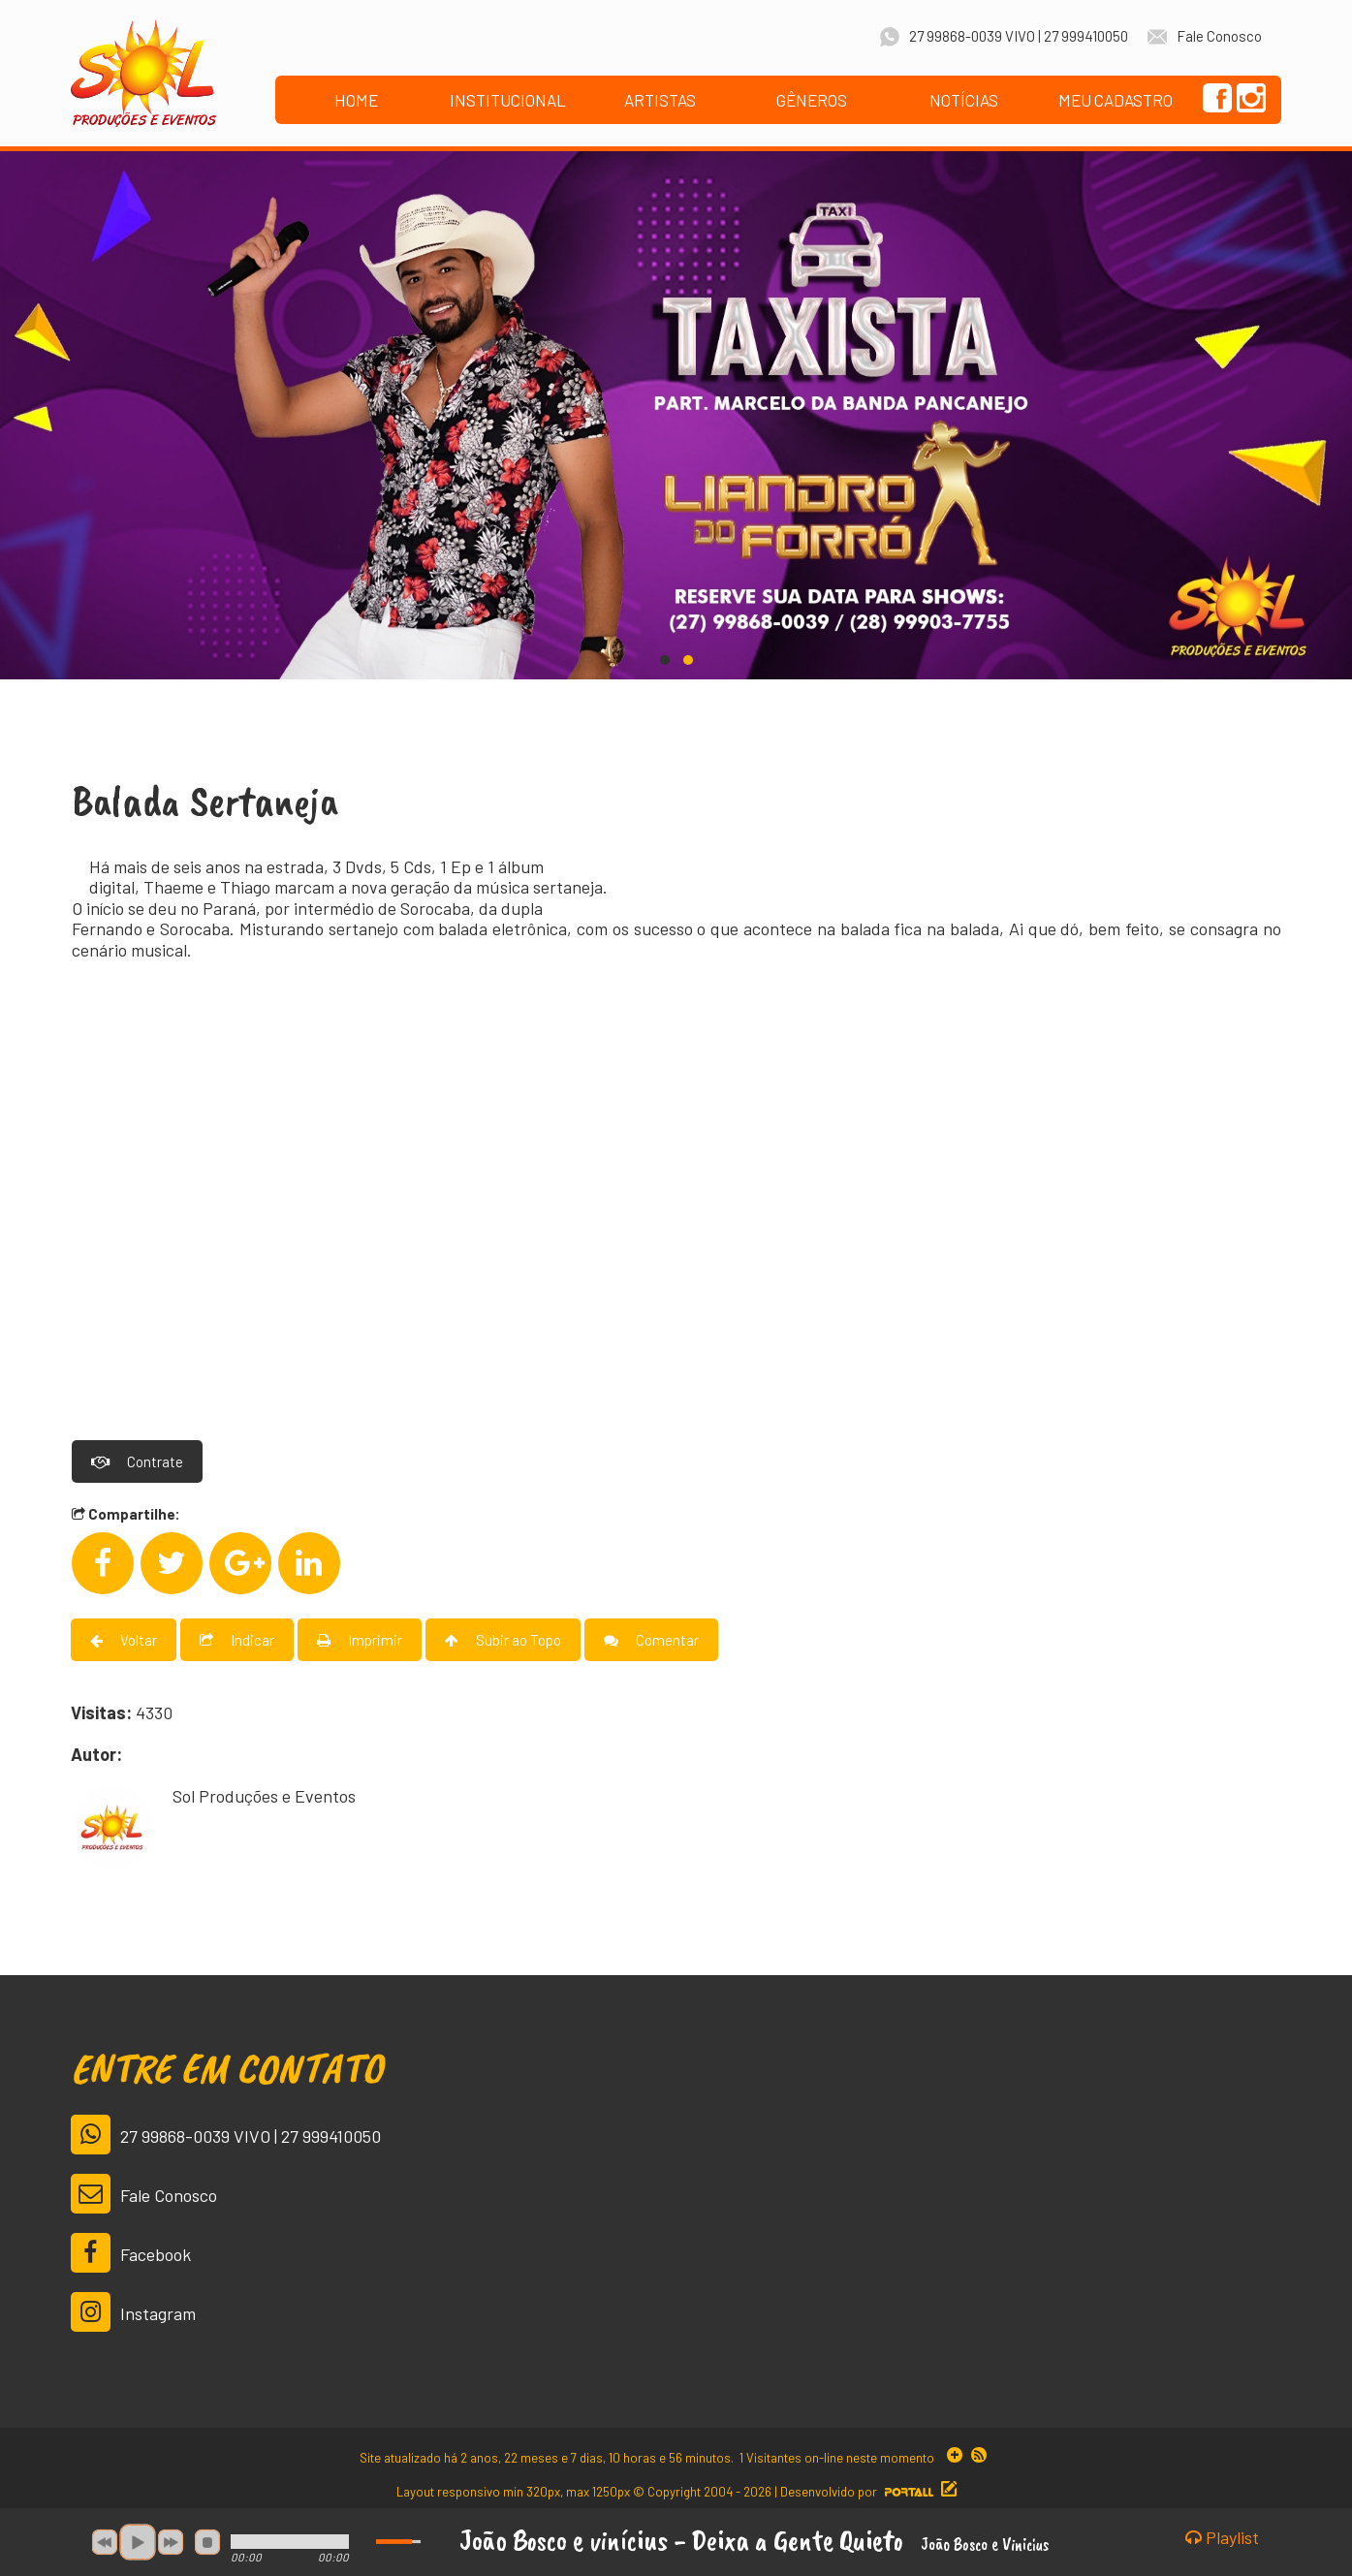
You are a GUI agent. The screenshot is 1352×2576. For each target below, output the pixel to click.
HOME (356, 100)
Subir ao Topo (503, 1637)
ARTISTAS (660, 100)
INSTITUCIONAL (508, 100)
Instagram (133, 2309)
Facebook (131, 2250)
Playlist (1222, 2538)
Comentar (651, 1637)
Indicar (237, 1637)
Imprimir (359, 1637)
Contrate (137, 1458)
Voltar (123, 1637)
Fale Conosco (144, 2191)
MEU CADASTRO (1115, 100)
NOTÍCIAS (963, 100)
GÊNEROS (811, 100)
